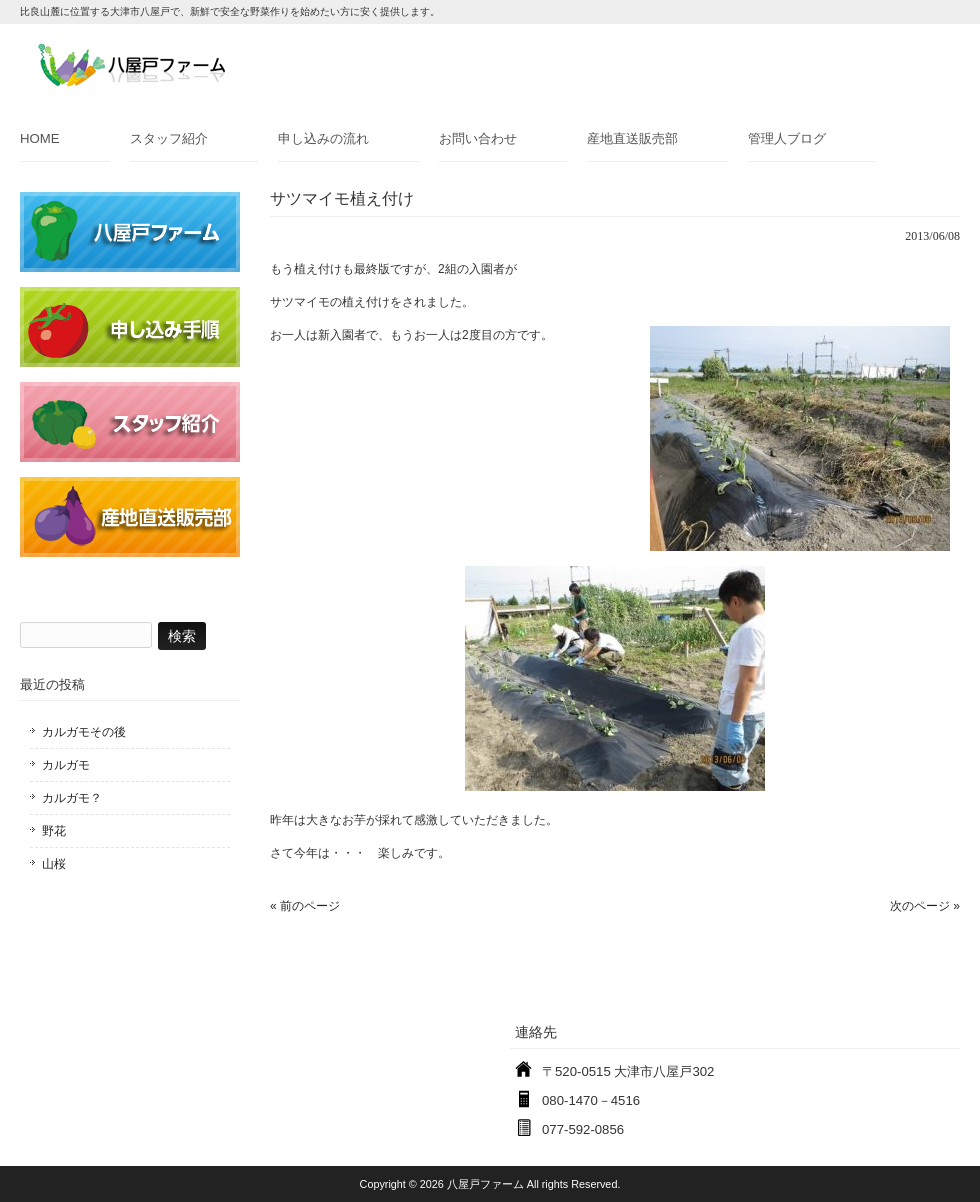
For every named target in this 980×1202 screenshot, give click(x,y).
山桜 (54, 864)
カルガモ (66, 765)
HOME (40, 138)
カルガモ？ (72, 798)
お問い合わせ (478, 138)
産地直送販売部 (632, 138)
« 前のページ (305, 906)
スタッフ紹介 (169, 138)
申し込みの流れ (323, 138)
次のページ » (925, 906)
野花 (54, 831)
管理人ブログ (787, 138)
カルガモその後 (84, 732)
